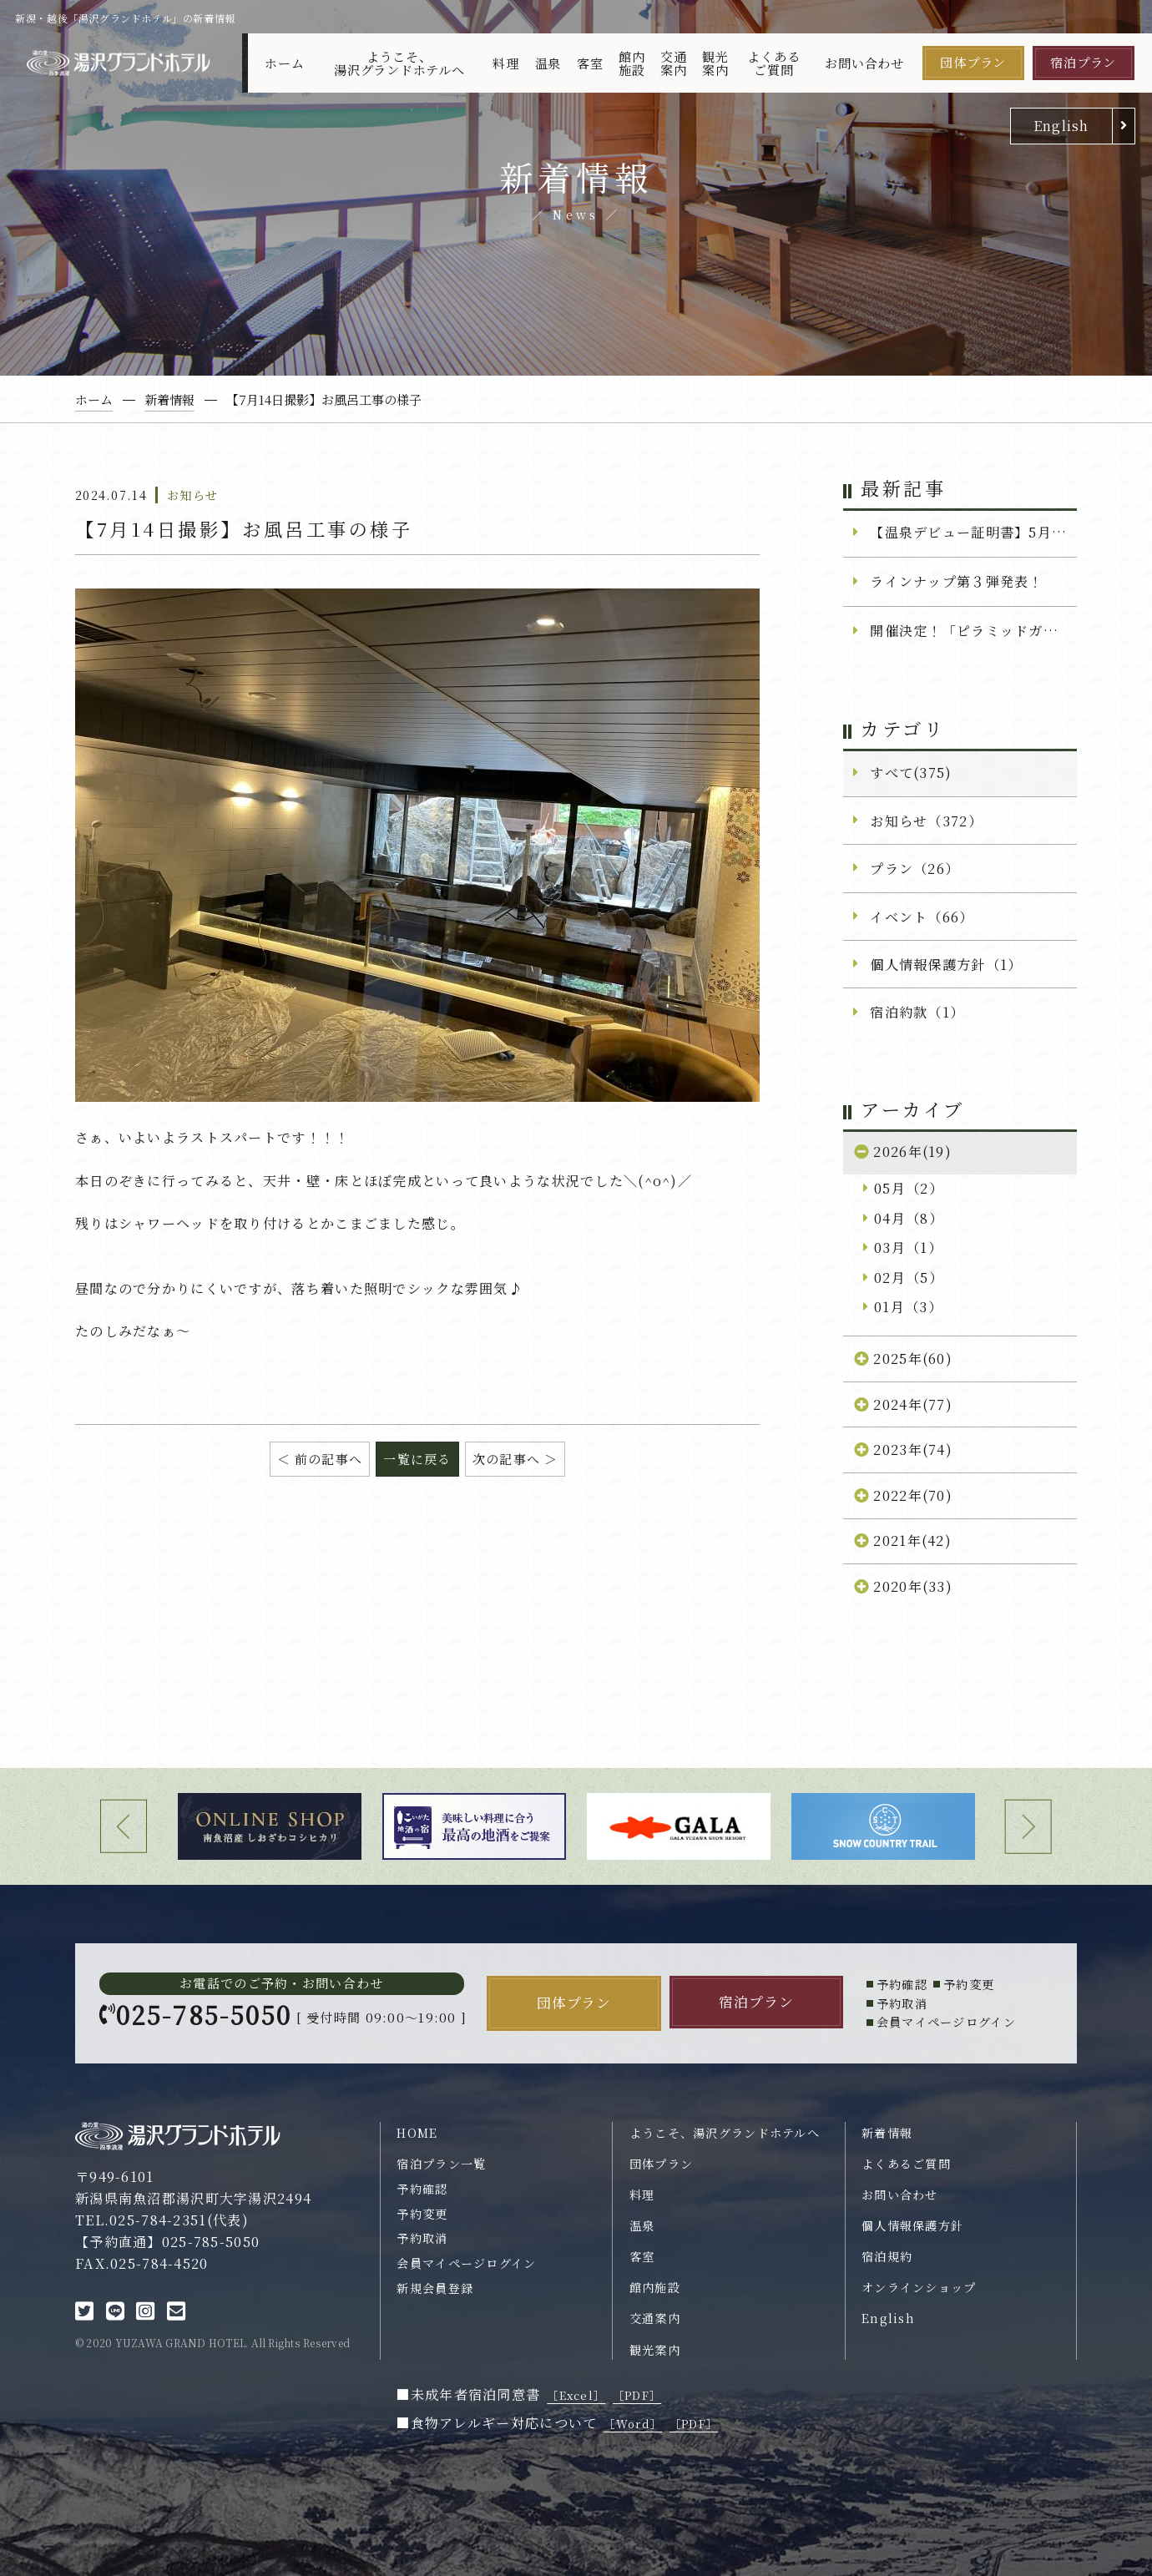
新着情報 (886, 2132)
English (1061, 125)
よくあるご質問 (773, 63)
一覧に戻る (417, 1458)
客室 (590, 63)
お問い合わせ (864, 63)
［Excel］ (576, 2395)
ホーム (284, 63)
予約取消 (422, 2238)
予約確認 (422, 2188)
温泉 (548, 63)
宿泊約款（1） (917, 1012)
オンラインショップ (919, 2287)
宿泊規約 (886, 2256)
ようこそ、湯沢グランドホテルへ (399, 63)
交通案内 (673, 63)
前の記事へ (328, 1458)
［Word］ (633, 2424)
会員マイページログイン (466, 2263)
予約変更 (422, 2213)
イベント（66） (921, 917)
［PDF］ (637, 2395)
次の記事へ (506, 1458)
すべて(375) (911, 772)
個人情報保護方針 (912, 2225)
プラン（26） (914, 868)
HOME (417, 2132)
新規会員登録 (435, 2288)
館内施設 (632, 63)
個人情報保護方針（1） (946, 964)
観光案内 (715, 63)
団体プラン (973, 62)
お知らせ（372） (926, 821)
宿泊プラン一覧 (441, 2163)
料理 (506, 63)
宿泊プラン (1083, 62)
